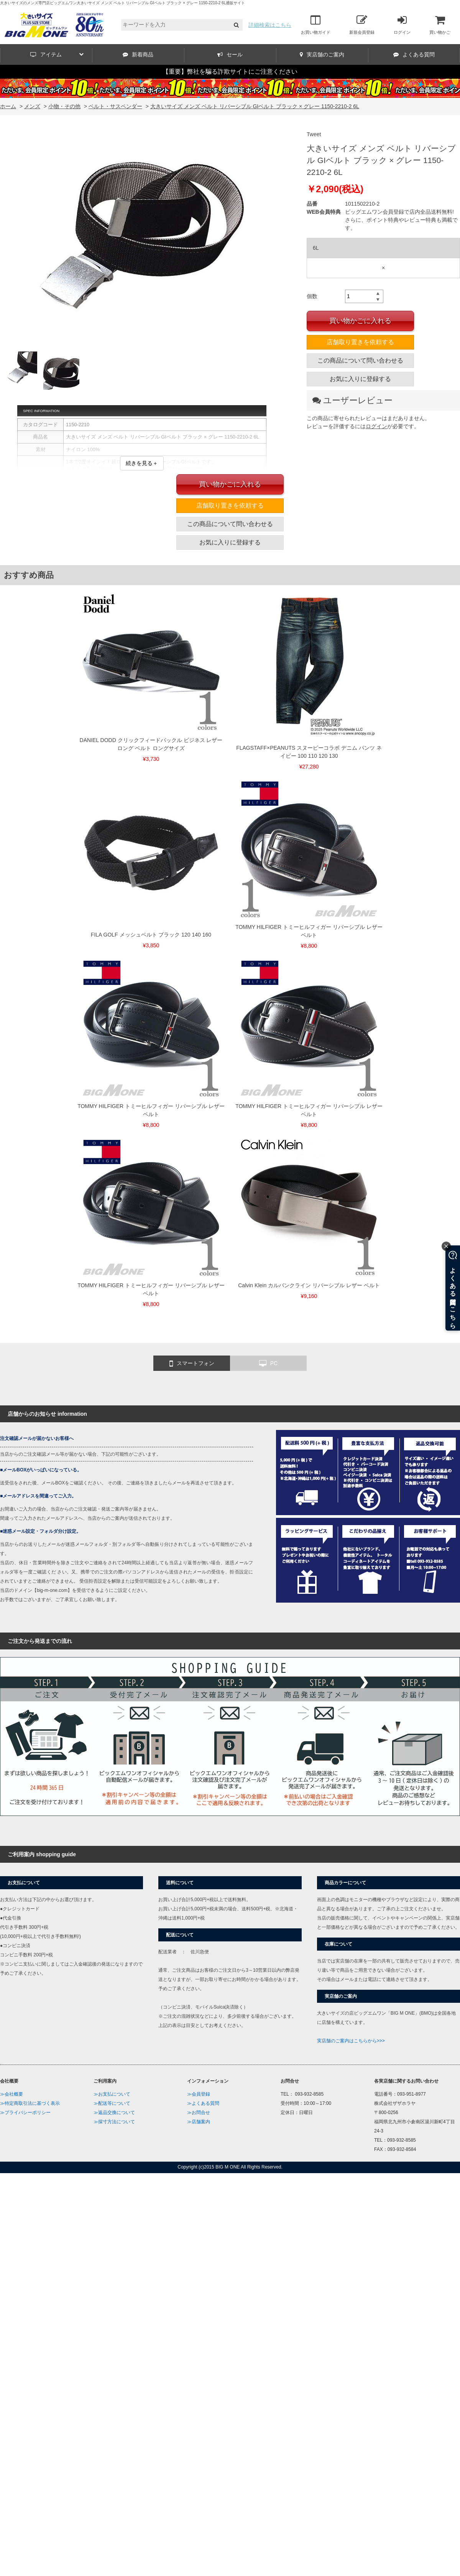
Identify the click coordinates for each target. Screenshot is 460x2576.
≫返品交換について (114, 2112)
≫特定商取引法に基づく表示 (30, 2103)
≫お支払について (112, 2094)
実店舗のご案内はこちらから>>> (351, 2040)
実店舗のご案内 (322, 54)
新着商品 (138, 54)
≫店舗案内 (198, 2121)
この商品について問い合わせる (360, 360)
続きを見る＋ (142, 463)
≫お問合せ (198, 2112)
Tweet (314, 134)
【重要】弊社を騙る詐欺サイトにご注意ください (230, 71)
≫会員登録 (198, 2094)
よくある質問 (414, 54)
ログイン (402, 25)
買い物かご (439, 25)
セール (230, 54)
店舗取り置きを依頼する (360, 342)
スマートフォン (191, 1363)
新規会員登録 (362, 25)
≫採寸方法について (114, 2121)
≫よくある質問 (203, 2103)
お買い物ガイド (315, 25)
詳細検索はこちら (269, 25)
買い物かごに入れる (360, 321)
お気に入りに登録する (360, 379)
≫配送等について (112, 2103)
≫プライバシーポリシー (25, 2112)
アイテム (57, 54)
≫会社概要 (11, 2094)
